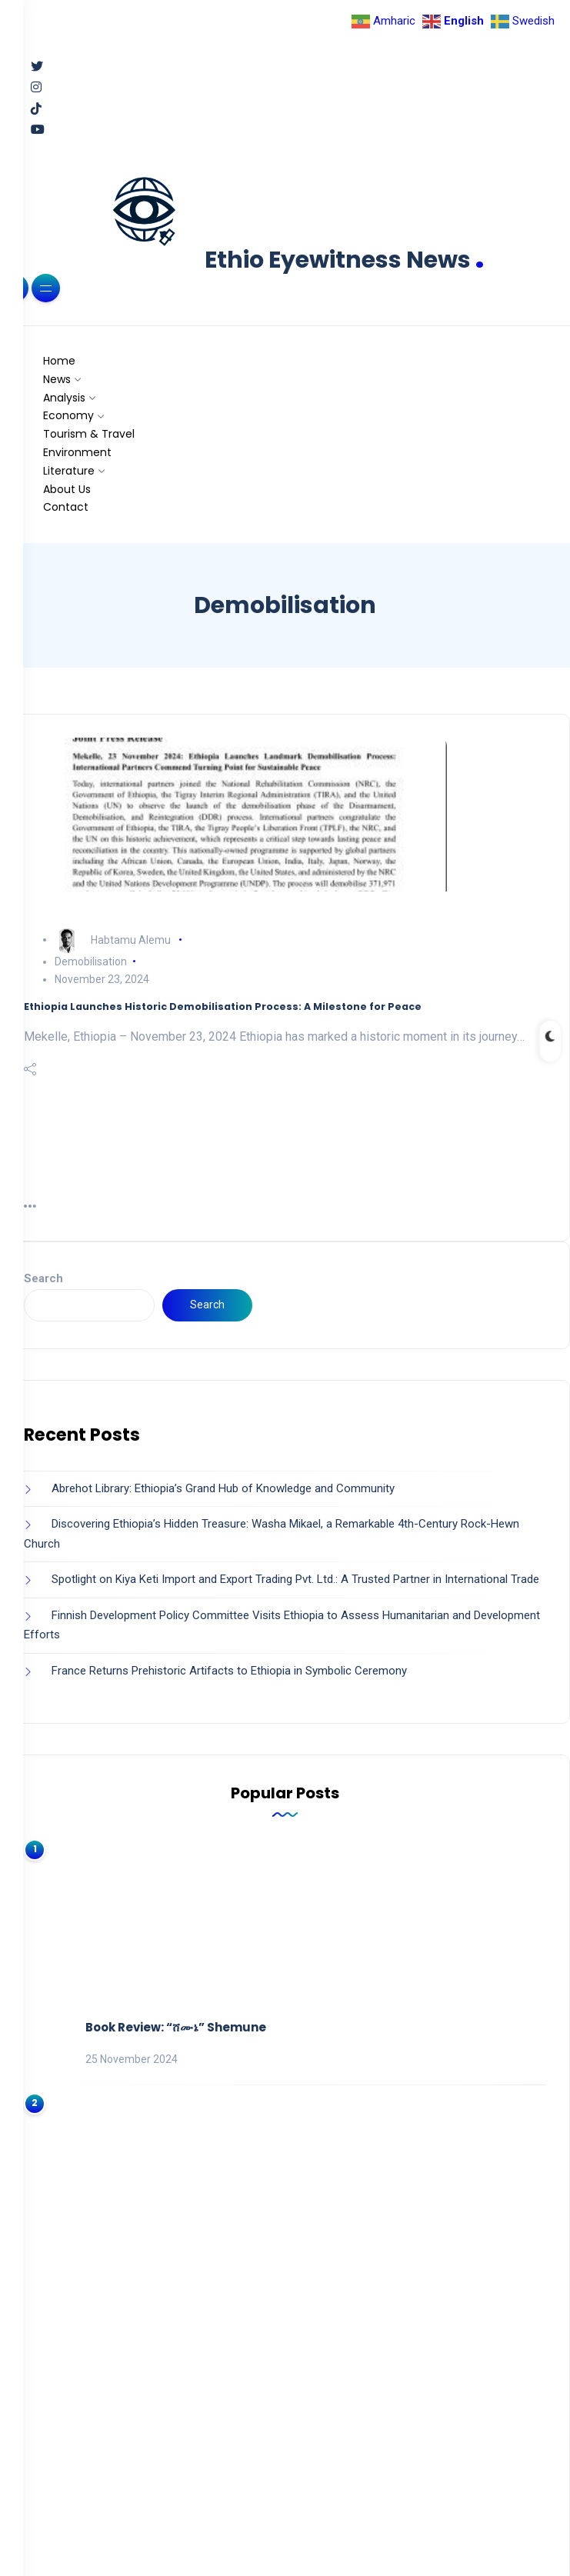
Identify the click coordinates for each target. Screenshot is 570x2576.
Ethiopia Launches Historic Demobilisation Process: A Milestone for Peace (223, 1006)
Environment (77, 452)
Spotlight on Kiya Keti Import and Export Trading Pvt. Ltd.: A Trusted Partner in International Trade (295, 1579)
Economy (68, 415)
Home (59, 360)
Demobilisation (91, 961)
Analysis (64, 397)
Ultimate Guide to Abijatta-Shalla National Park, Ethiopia (261, 2238)
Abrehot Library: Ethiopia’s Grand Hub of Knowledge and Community (223, 1488)
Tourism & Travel (89, 434)
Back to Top (285, 2535)
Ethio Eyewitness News (345, 260)
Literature (69, 470)
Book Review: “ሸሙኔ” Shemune (175, 1923)
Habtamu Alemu (131, 939)
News (57, 379)
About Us (67, 489)
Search (43, 1278)
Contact (65, 507)
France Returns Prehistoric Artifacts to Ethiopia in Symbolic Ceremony (229, 1671)
